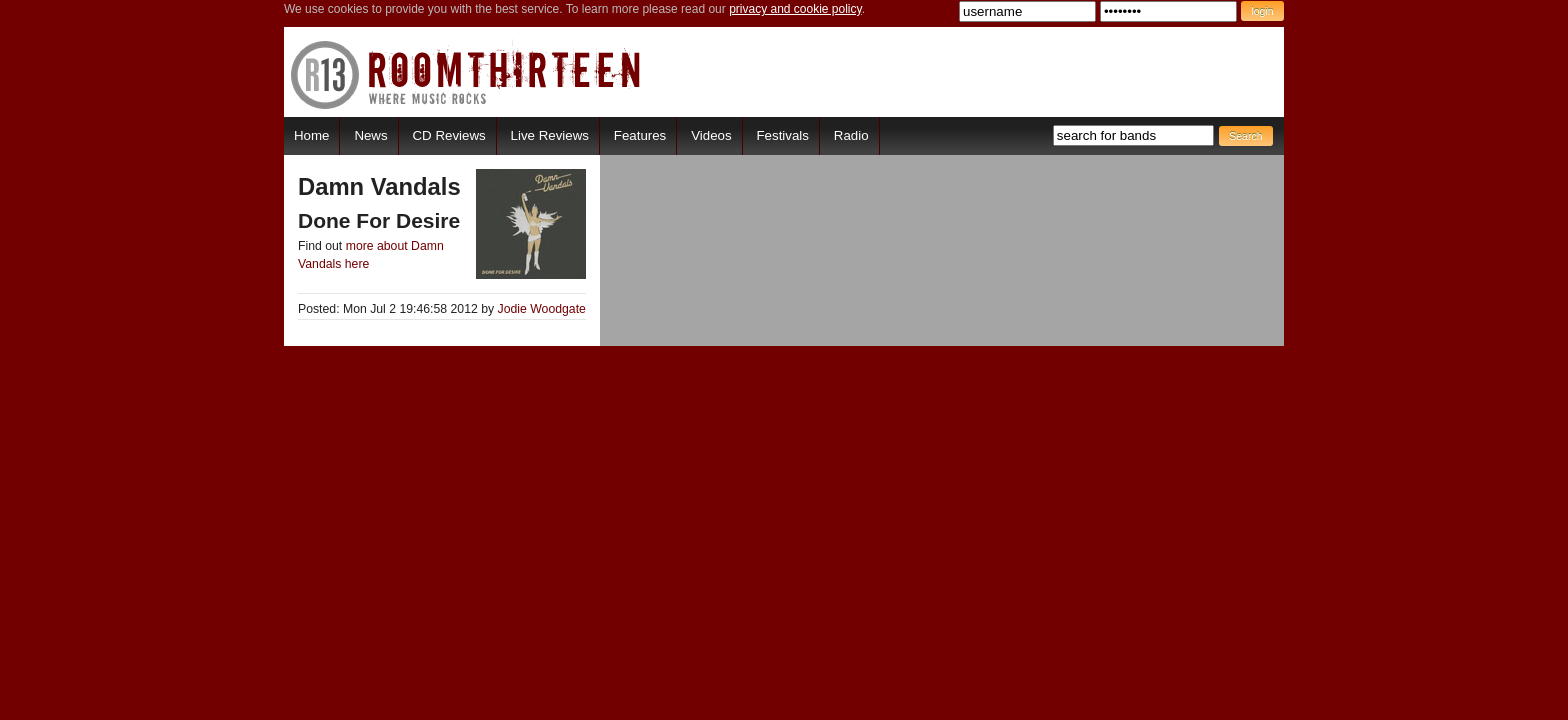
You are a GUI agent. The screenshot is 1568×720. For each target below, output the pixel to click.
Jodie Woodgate (542, 309)
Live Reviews (550, 135)
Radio (851, 135)
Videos (711, 135)
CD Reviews (449, 135)
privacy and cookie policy (795, 9)
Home (311, 135)
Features (640, 135)
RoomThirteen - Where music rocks (466, 74)
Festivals (782, 135)
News (370, 135)
